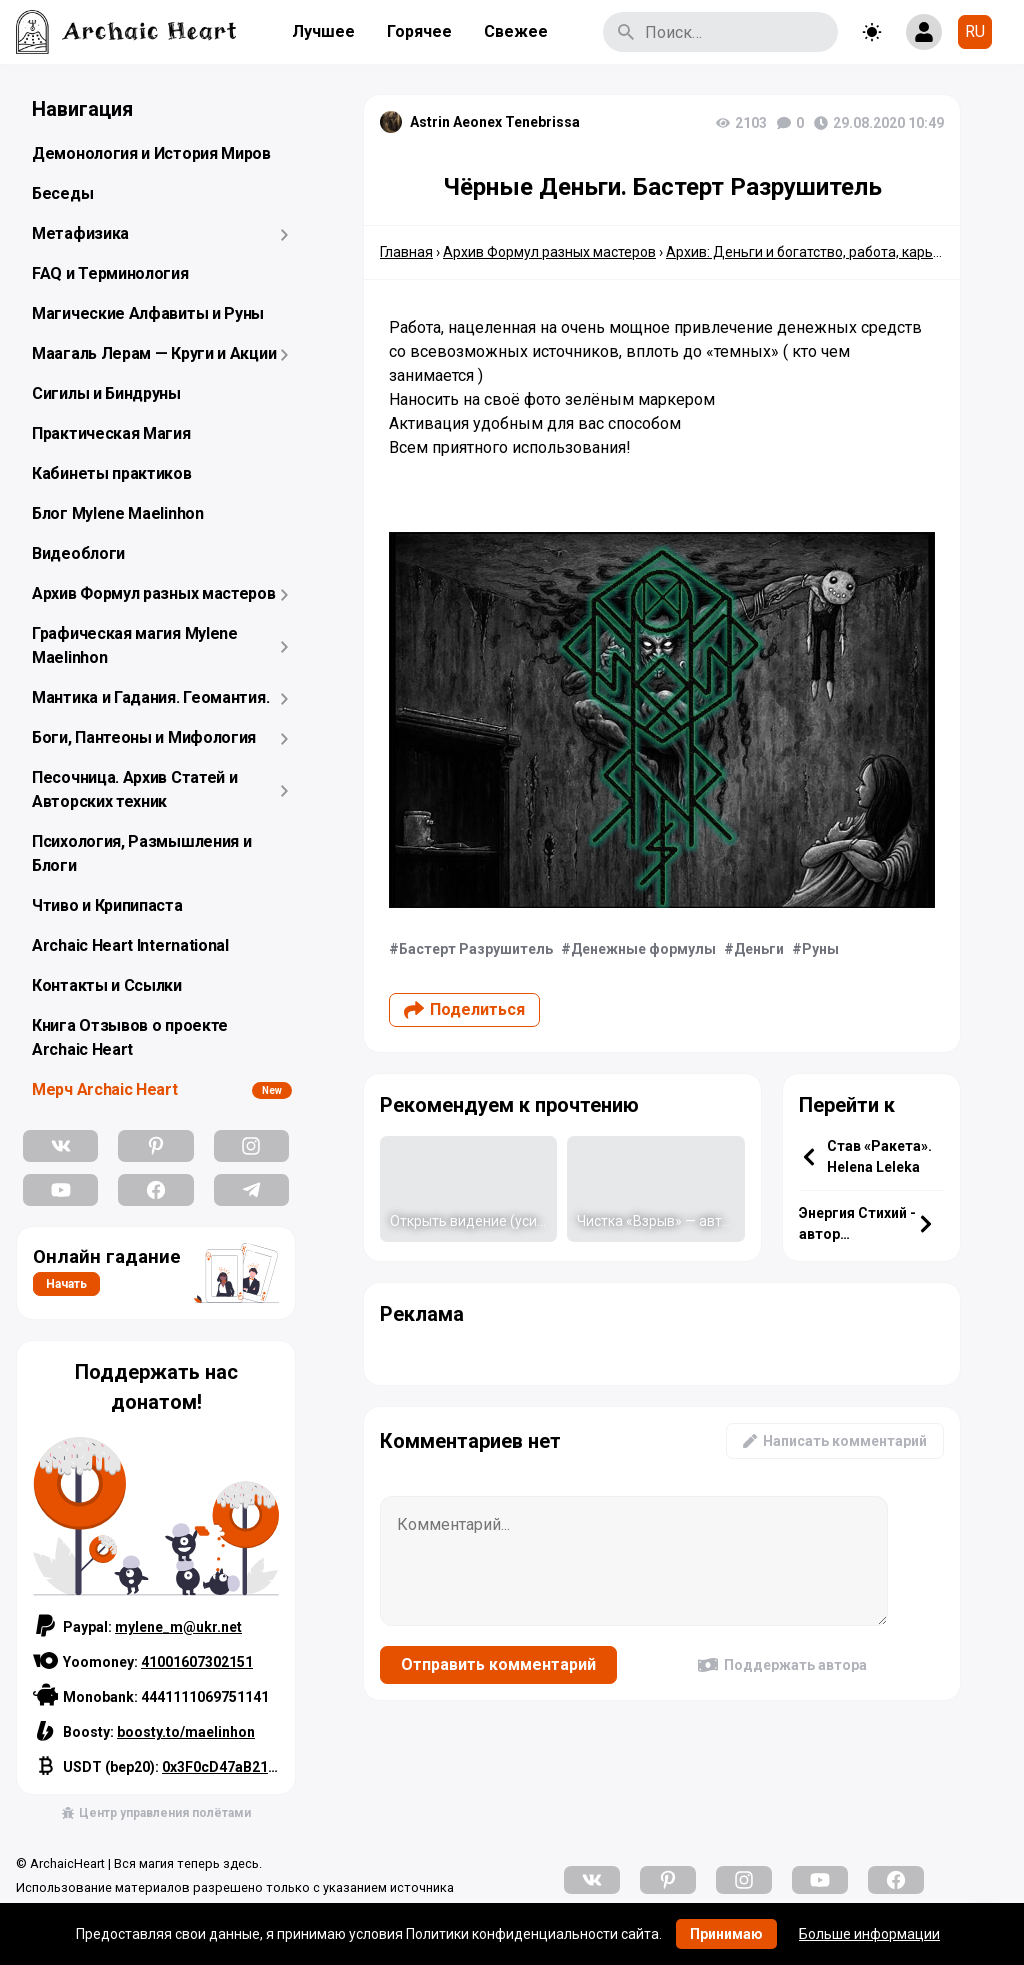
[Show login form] (924, 32)
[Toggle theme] (872, 32)
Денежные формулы (643, 949)
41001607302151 (197, 1662)
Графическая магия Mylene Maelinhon (135, 645)
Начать (66, 1284)
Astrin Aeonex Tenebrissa (495, 122)
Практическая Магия (111, 433)
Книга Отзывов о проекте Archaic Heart (130, 1037)
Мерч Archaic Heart (105, 1089)
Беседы (62, 193)
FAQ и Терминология (110, 273)
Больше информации (869, 1934)
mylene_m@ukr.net (178, 1627)
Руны (820, 949)
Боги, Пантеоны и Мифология (144, 737)
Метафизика (80, 233)
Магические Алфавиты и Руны (148, 313)
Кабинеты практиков (112, 473)
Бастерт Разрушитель (476, 949)
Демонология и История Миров (151, 153)
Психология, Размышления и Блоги (142, 853)
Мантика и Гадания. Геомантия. (150, 697)
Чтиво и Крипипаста (107, 905)
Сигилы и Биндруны (106, 393)
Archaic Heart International (130, 945)
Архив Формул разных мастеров (154, 593)
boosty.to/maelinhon (186, 1732)
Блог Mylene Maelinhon (118, 513)
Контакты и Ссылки (107, 985)
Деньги (759, 949)
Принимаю (726, 1934)
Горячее (419, 31)
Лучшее (323, 31)
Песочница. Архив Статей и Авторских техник (135, 789)
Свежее (516, 31)
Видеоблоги (78, 553)
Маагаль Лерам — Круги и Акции (154, 353)
